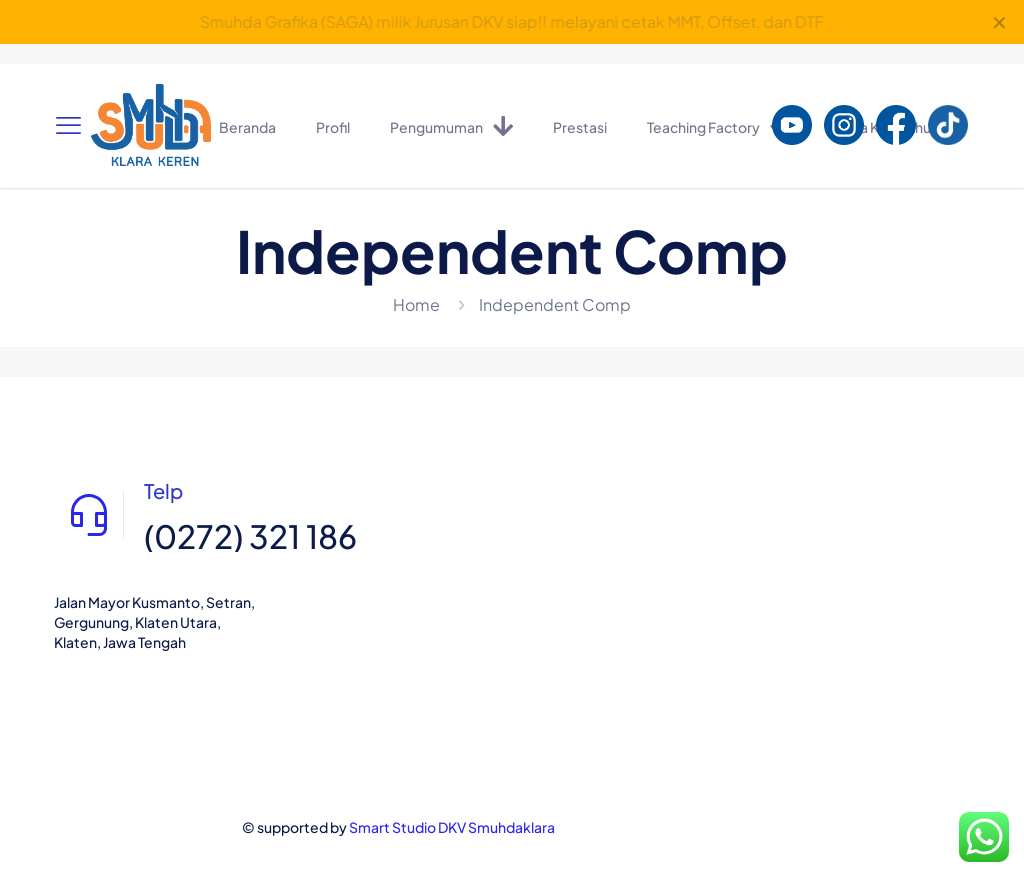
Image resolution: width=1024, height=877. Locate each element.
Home (416, 304)
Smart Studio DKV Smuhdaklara (452, 827)
